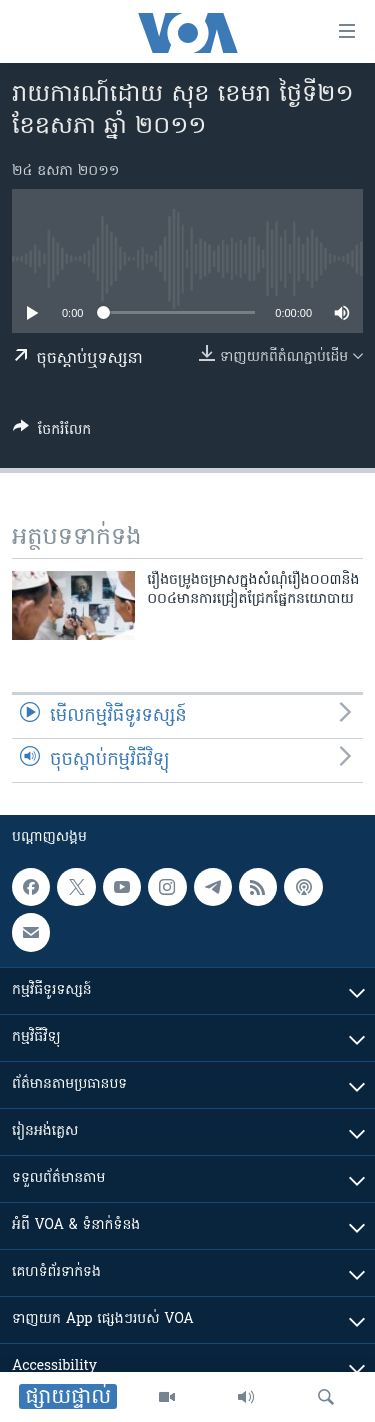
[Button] (52, 433)
